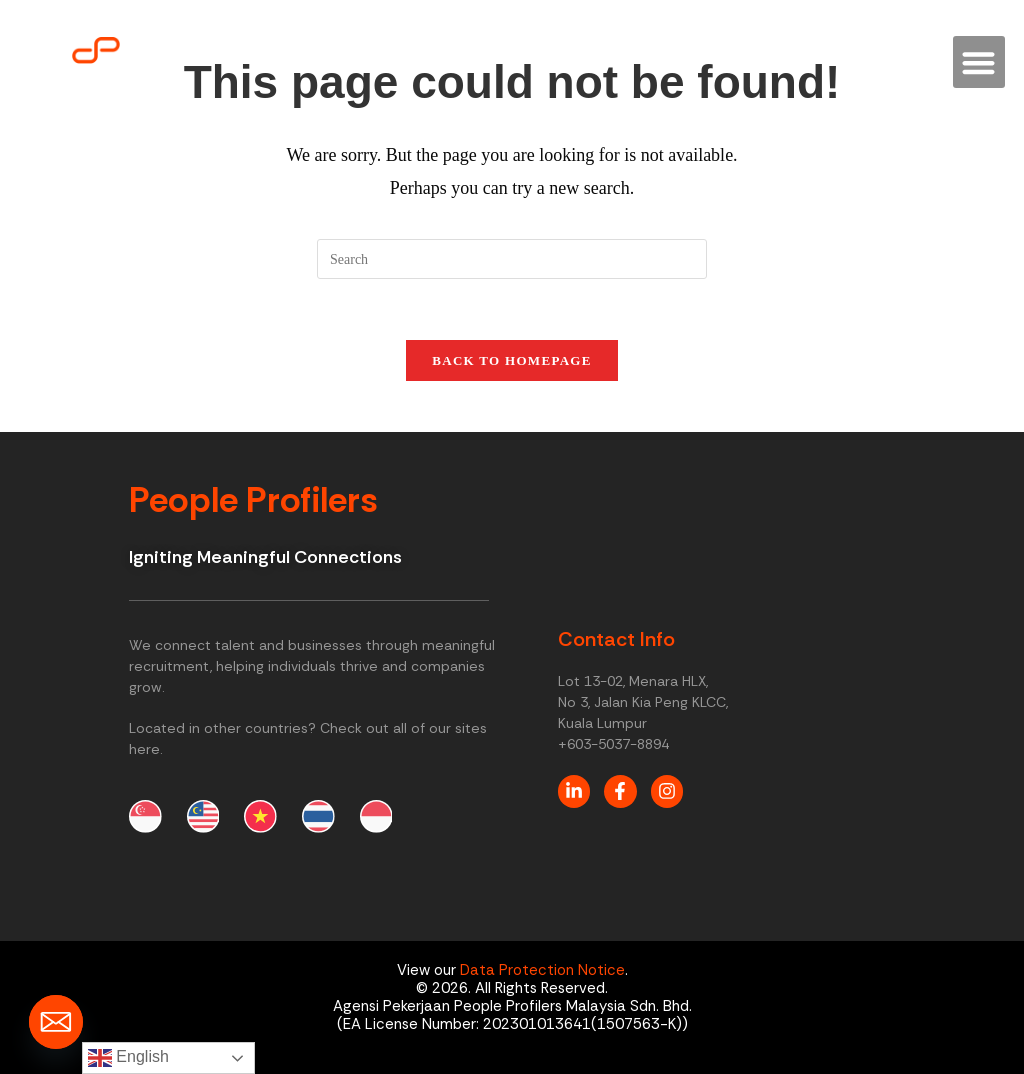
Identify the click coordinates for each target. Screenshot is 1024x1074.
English (128, 1058)
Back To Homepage (511, 360)
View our (428, 971)
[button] (979, 62)
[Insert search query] (512, 259)
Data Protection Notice (542, 971)
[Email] (56, 1022)
